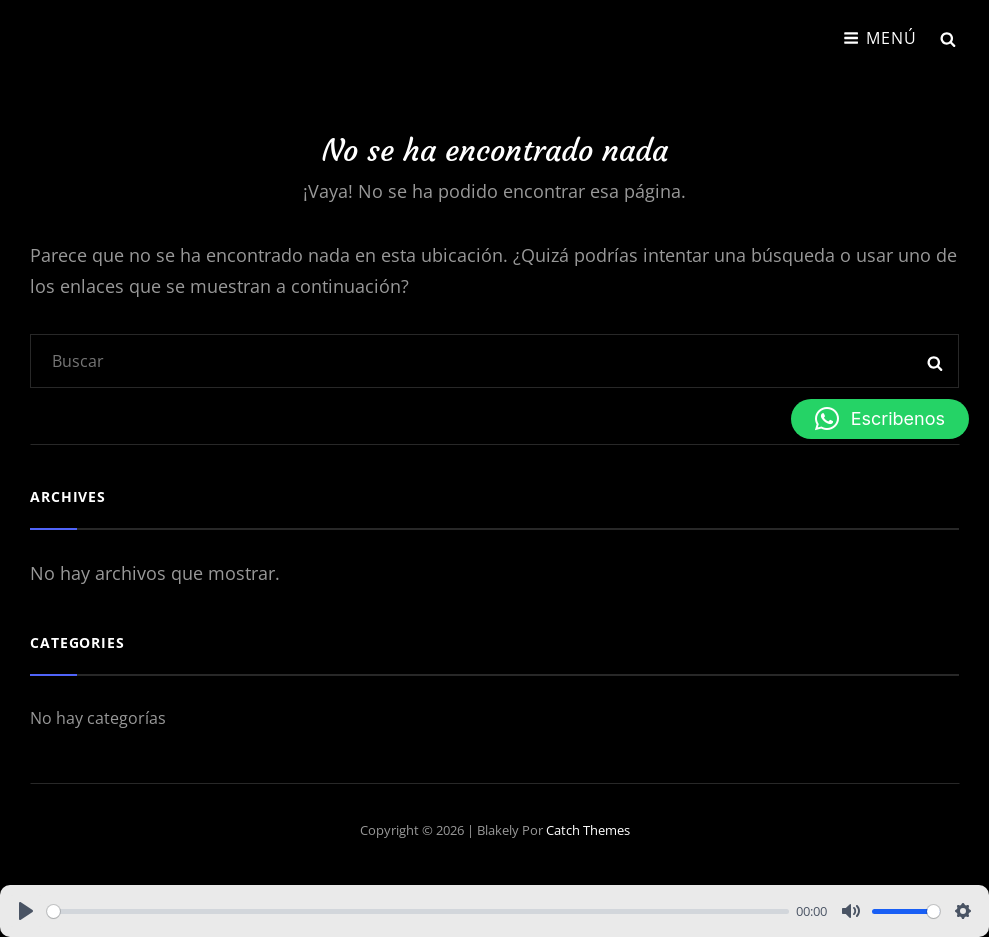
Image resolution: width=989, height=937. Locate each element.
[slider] (418, 911)
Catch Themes (588, 830)
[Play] (26, 911)
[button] (880, 419)
